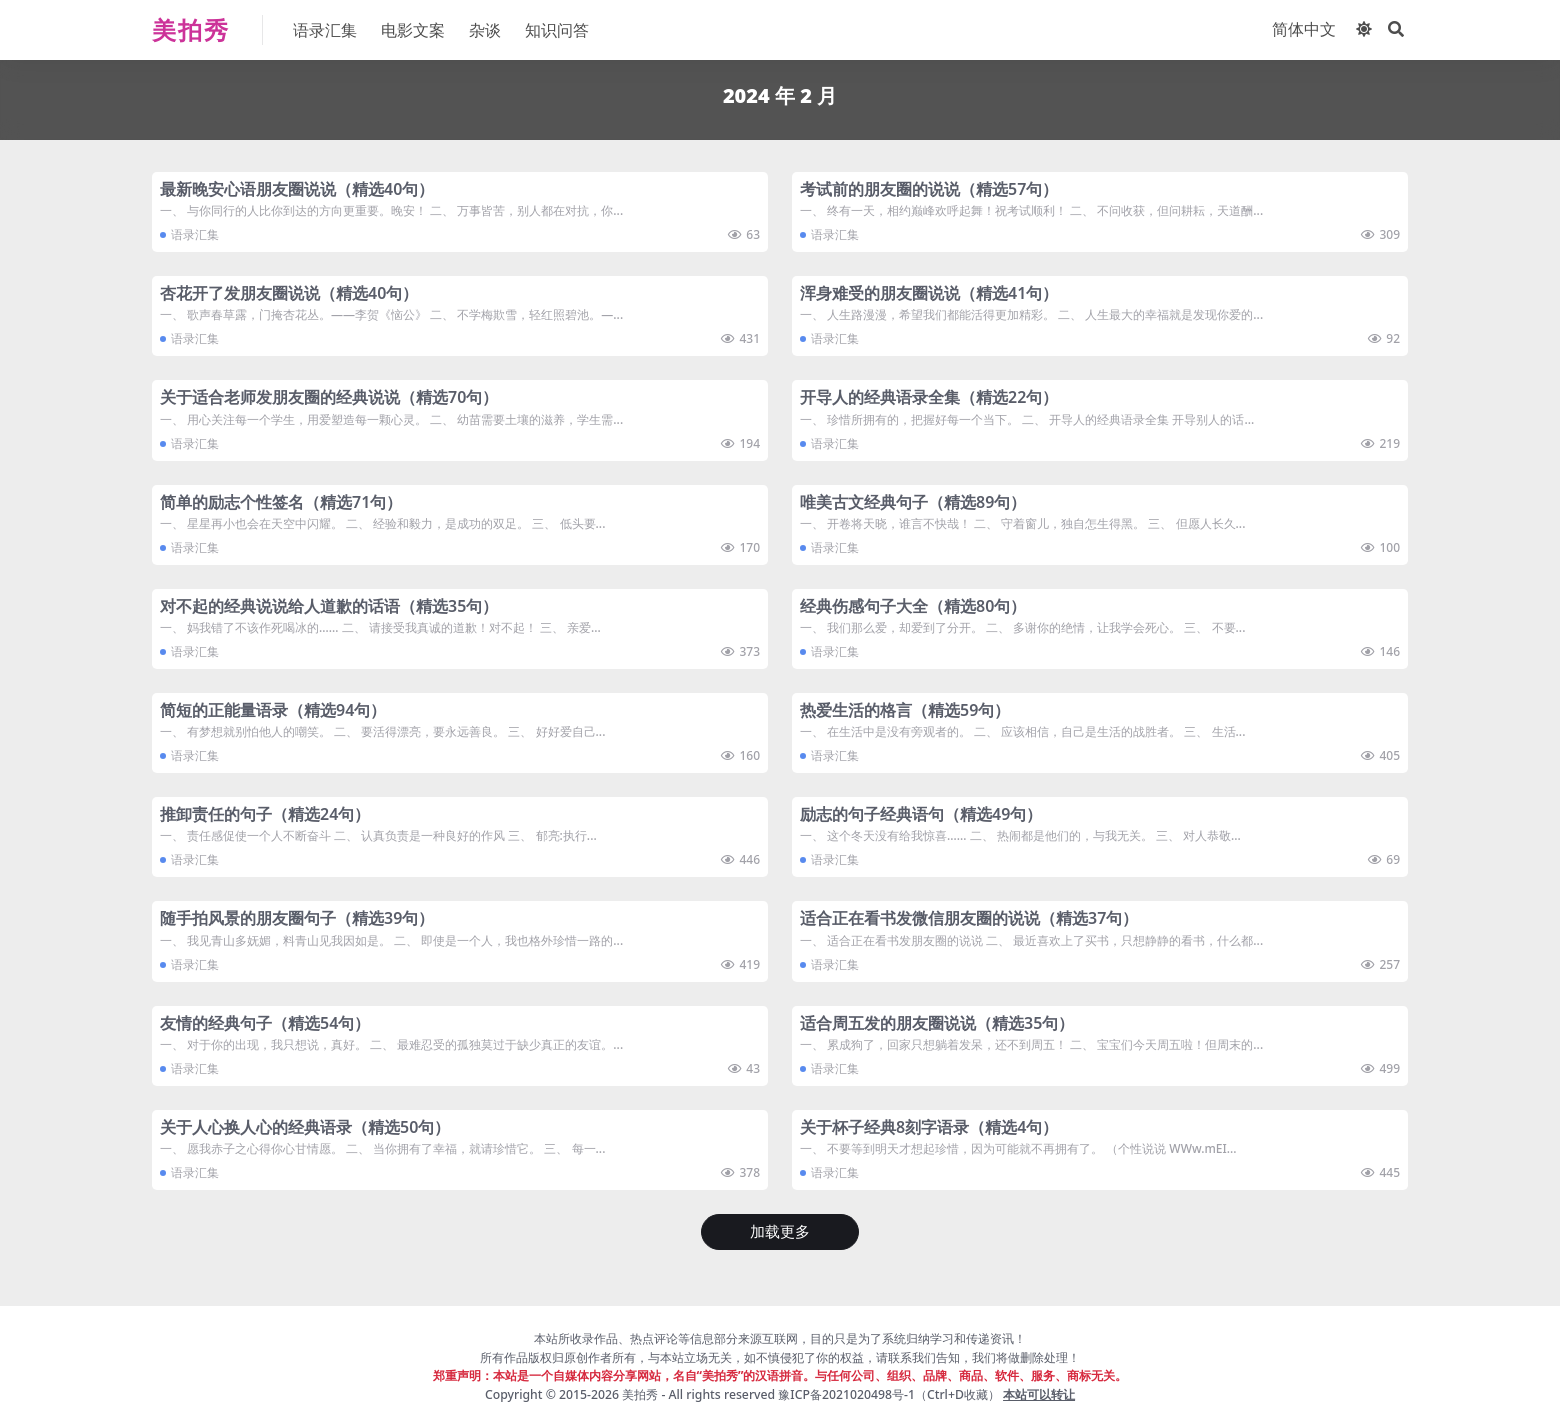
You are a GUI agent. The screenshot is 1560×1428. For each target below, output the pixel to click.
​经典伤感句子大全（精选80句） (913, 606)
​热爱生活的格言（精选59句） (905, 710)
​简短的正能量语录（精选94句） (273, 710)
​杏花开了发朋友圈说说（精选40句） (289, 293)
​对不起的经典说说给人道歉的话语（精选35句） (329, 606)
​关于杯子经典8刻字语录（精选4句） (929, 1127)
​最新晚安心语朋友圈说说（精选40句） (297, 189)
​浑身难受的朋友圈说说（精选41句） (929, 293)
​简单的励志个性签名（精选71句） (281, 502)
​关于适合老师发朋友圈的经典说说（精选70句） (329, 397)
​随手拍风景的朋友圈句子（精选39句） (297, 918)
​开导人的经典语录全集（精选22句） (929, 397)
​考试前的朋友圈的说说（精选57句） (929, 189)
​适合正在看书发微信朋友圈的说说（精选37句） (969, 918)
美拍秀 (640, 1394)
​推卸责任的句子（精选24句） (265, 814)
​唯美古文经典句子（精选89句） (913, 502)
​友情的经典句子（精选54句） (265, 1023)
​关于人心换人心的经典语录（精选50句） (305, 1127)
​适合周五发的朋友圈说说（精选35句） (937, 1023)
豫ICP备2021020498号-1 (846, 1394)
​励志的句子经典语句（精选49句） (921, 814)
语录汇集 (195, 234)
